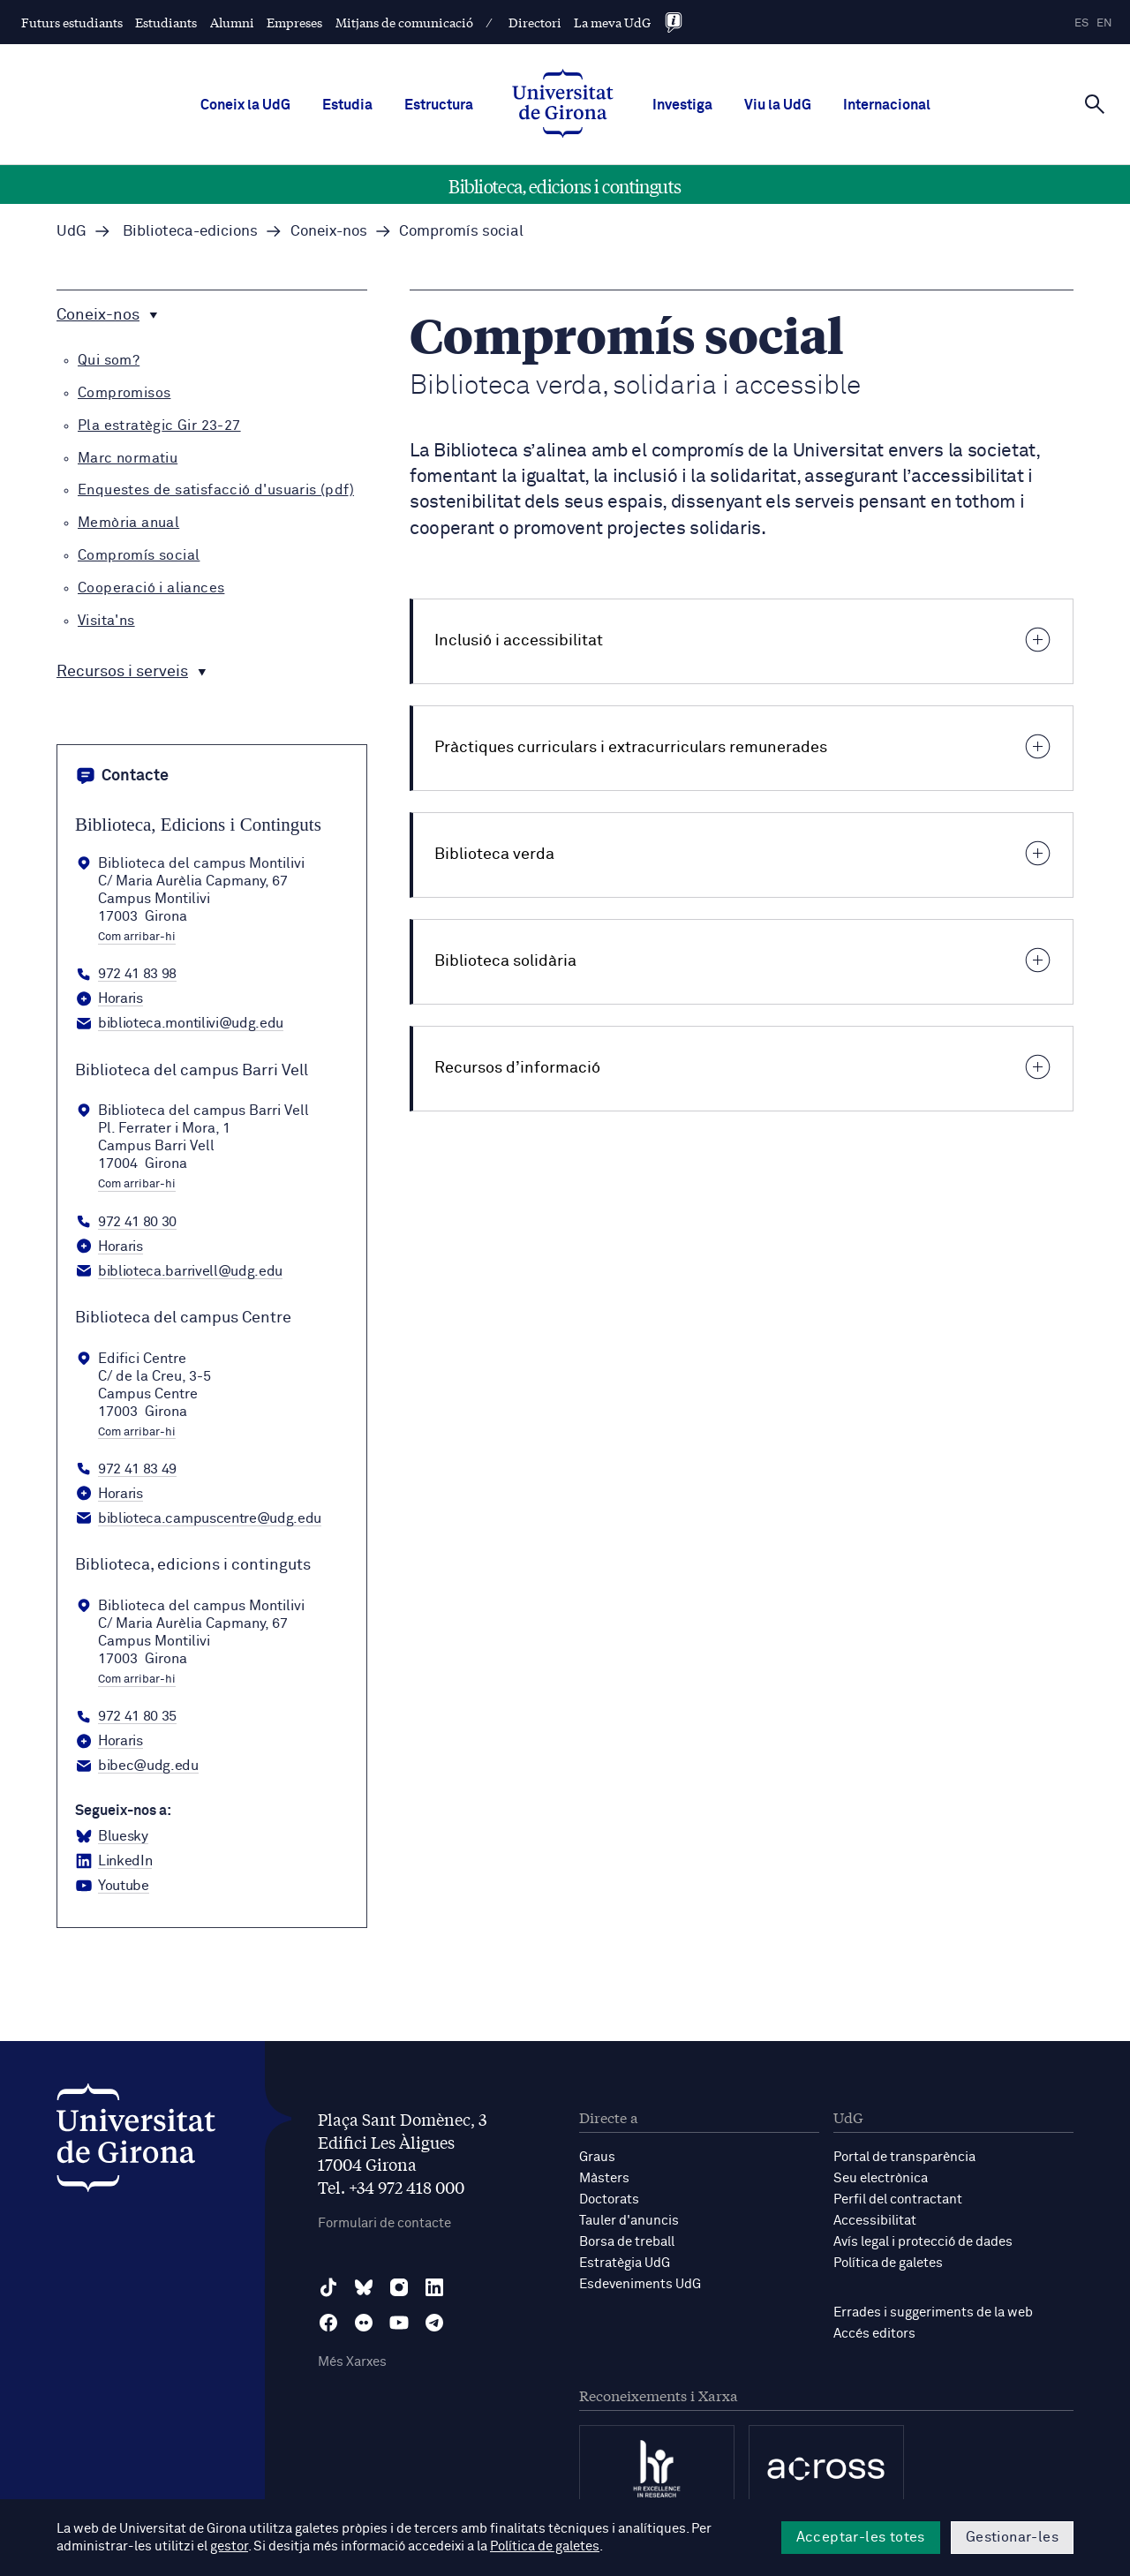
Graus (597, 2157)
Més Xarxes (352, 2362)
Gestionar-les (1012, 2537)
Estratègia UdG (624, 2263)
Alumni (232, 22)
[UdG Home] (563, 105)
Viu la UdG (777, 105)
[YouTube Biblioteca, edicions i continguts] (112, 1886)
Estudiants (166, 22)
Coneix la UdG (245, 105)
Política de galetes (888, 2263)
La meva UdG (612, 22)
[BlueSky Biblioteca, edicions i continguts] (111, 1837)
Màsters (604, 2178)
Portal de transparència (904, 2157)
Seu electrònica (880, 2178)
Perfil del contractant (897, 2199)
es (1081, 23)
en (1104, 23)
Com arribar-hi (137, 937)
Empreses (294, 22)
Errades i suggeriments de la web (933, 2312)
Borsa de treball (626, 2241)
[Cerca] (1094, 103)
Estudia (347, 105)
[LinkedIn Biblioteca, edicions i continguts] (113, 1862)
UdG (71, 231)
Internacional (886, 105)
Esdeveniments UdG (640, 2284)
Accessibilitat (874, 2220)
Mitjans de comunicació (404, 22)
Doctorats (609, 2199)
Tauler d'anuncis (629, 2220)
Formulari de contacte (384, 2223)
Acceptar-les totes (860, 2537)
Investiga (682, 105)
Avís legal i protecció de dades (923, 2241)
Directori (534, 22)
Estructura (438, 105)
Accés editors (874, 2333)
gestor (229, 2546)
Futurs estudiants (72, 22)
